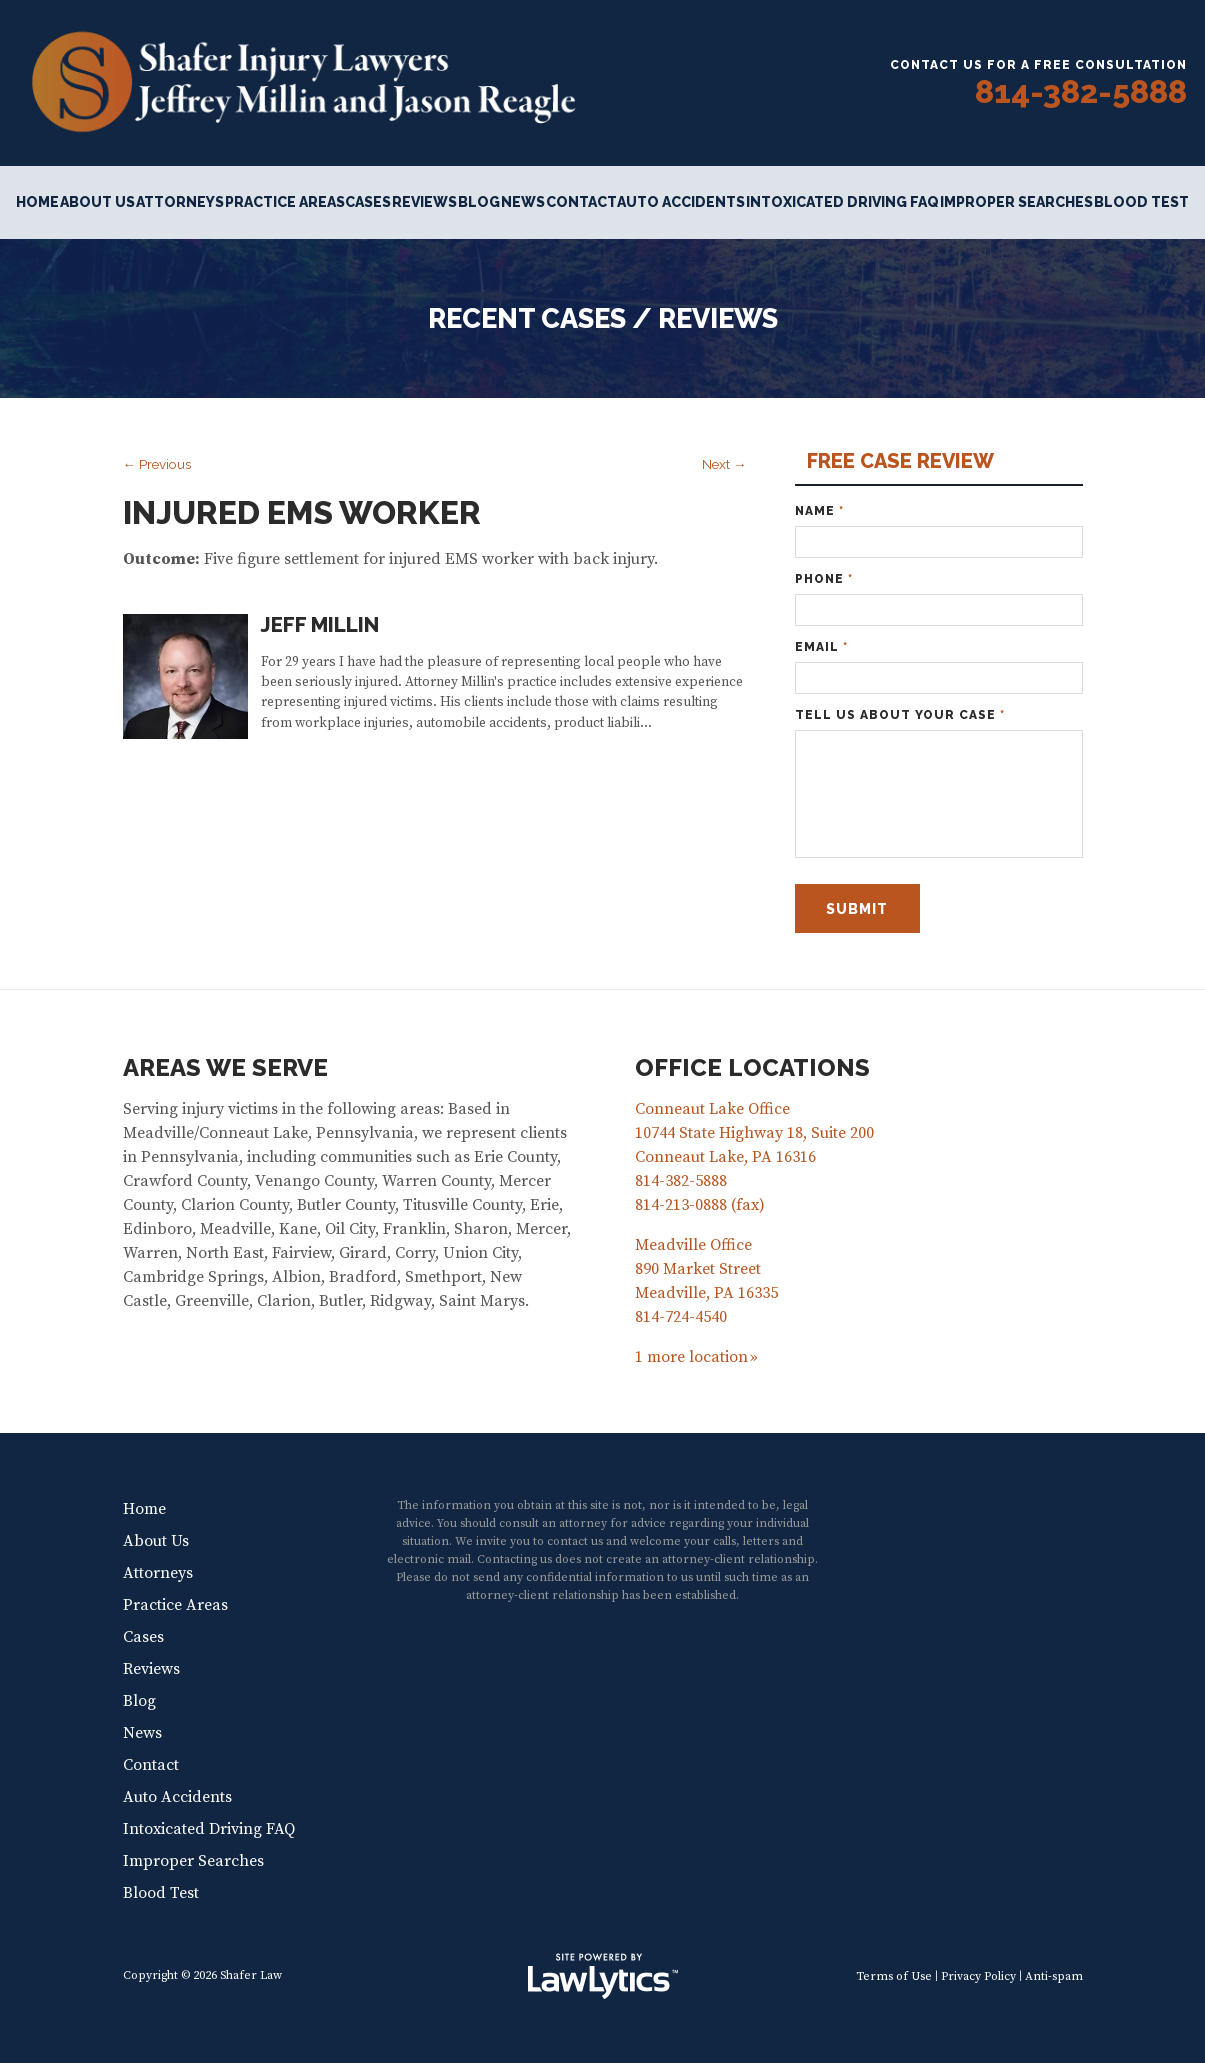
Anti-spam (1054, 1976)
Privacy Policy (978, 1976)
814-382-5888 (1081, 91)
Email (821, 647)
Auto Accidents (681, 202)
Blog (479, 202)
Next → (724, 464)
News (523, 202)
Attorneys (180, 202)
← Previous (157, 464)
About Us (97, 202)
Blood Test (1141, 202)
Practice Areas (285, 202)
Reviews (424, 202)
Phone (824, 579)
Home (37, 202)
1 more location (691, 1357)
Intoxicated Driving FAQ (842, 202)
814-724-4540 (681, 1317)
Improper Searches (1016, 202)
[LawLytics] (603, 1976)
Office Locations (752, 1067)
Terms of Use (894, 1976)
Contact (581, 202)
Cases (368, 202)
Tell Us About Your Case (900, 715)
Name (819, 511)
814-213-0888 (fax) (700, 1205)
